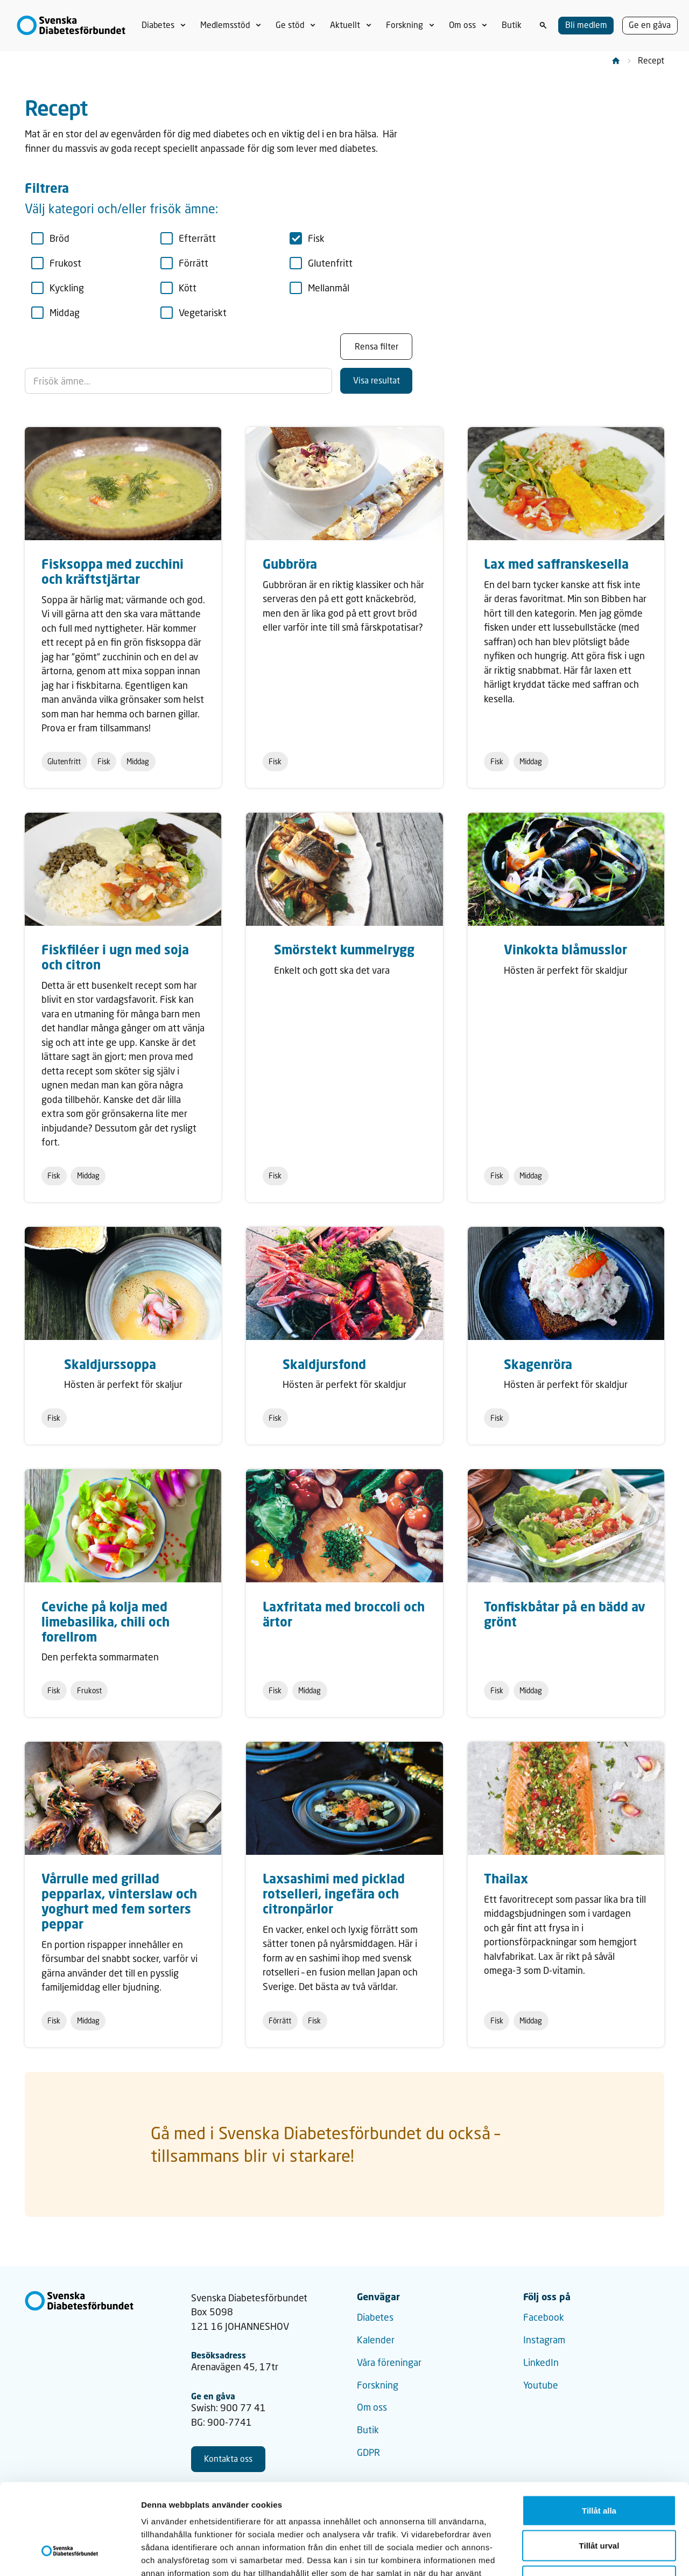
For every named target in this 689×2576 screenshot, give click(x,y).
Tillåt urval (599, 2470)
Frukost (56, 263)
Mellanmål (320, 288)
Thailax (506, 1878)
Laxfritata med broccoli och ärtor (344, 1613)
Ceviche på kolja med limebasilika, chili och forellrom (105, 1621)
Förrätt (184, 263)
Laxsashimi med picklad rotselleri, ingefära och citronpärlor (334, 1893)
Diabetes (375, 2317)
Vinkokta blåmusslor (565, 949)
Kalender (376, 2339)
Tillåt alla (599, 2434)
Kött (178, 288)
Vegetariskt (193, 312)
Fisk (307, 238)
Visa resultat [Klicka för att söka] (376, 380)
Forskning (377, 2385)
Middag (55, 312)
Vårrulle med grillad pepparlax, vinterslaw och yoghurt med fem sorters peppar (119, 1900)
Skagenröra (538, 1364)
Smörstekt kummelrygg (344, 949)
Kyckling (58, 288)
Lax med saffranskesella (556, 563)
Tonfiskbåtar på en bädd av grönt (564, 1613)
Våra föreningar (389, 2362)
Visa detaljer (585, 2554)
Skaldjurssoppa (110, 1364)
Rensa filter (376, 346)
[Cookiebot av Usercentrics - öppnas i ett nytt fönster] (70, 2555)
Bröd (50, 238)
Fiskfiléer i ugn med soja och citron (115, 956)
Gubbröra (290, 563)
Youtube (540, 2385)
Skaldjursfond (324, 1364)
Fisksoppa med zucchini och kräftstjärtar (112, 571)
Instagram (544, 2339)
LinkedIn (541, 2362)
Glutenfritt (321, 263)
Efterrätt (188, 238)
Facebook (543, 2317)
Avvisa (599, 2505)
